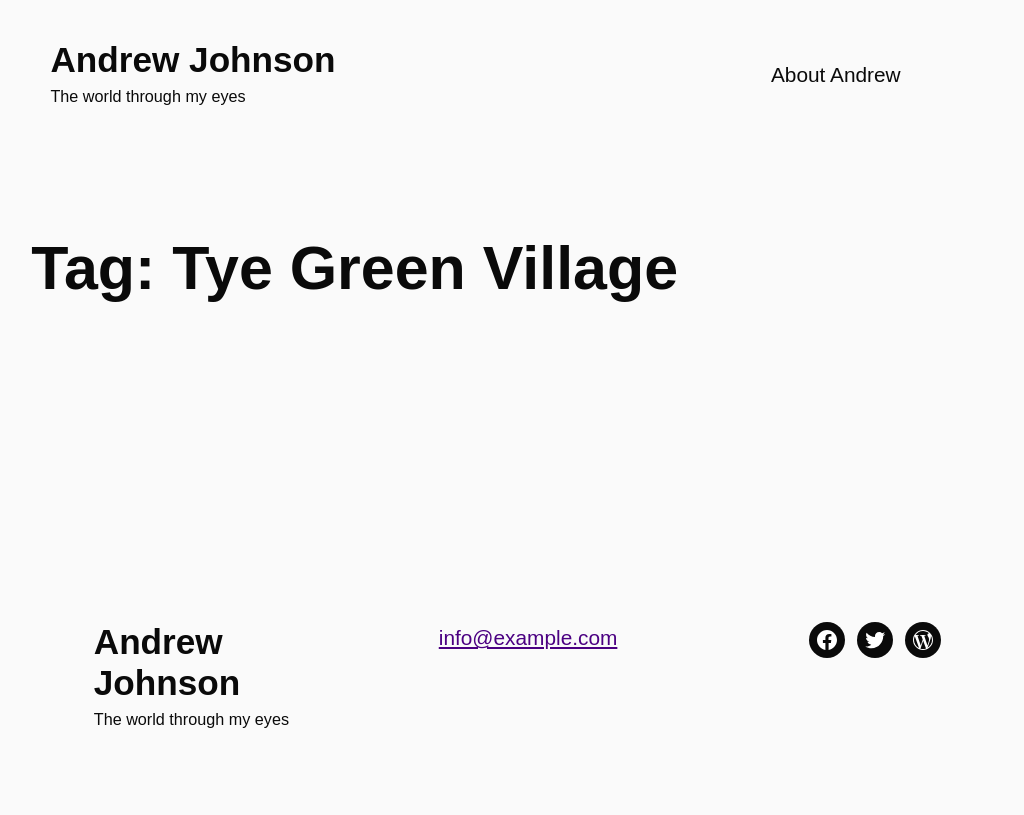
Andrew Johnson (192, 59)
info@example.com (528, 637)
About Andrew (836, 74)
